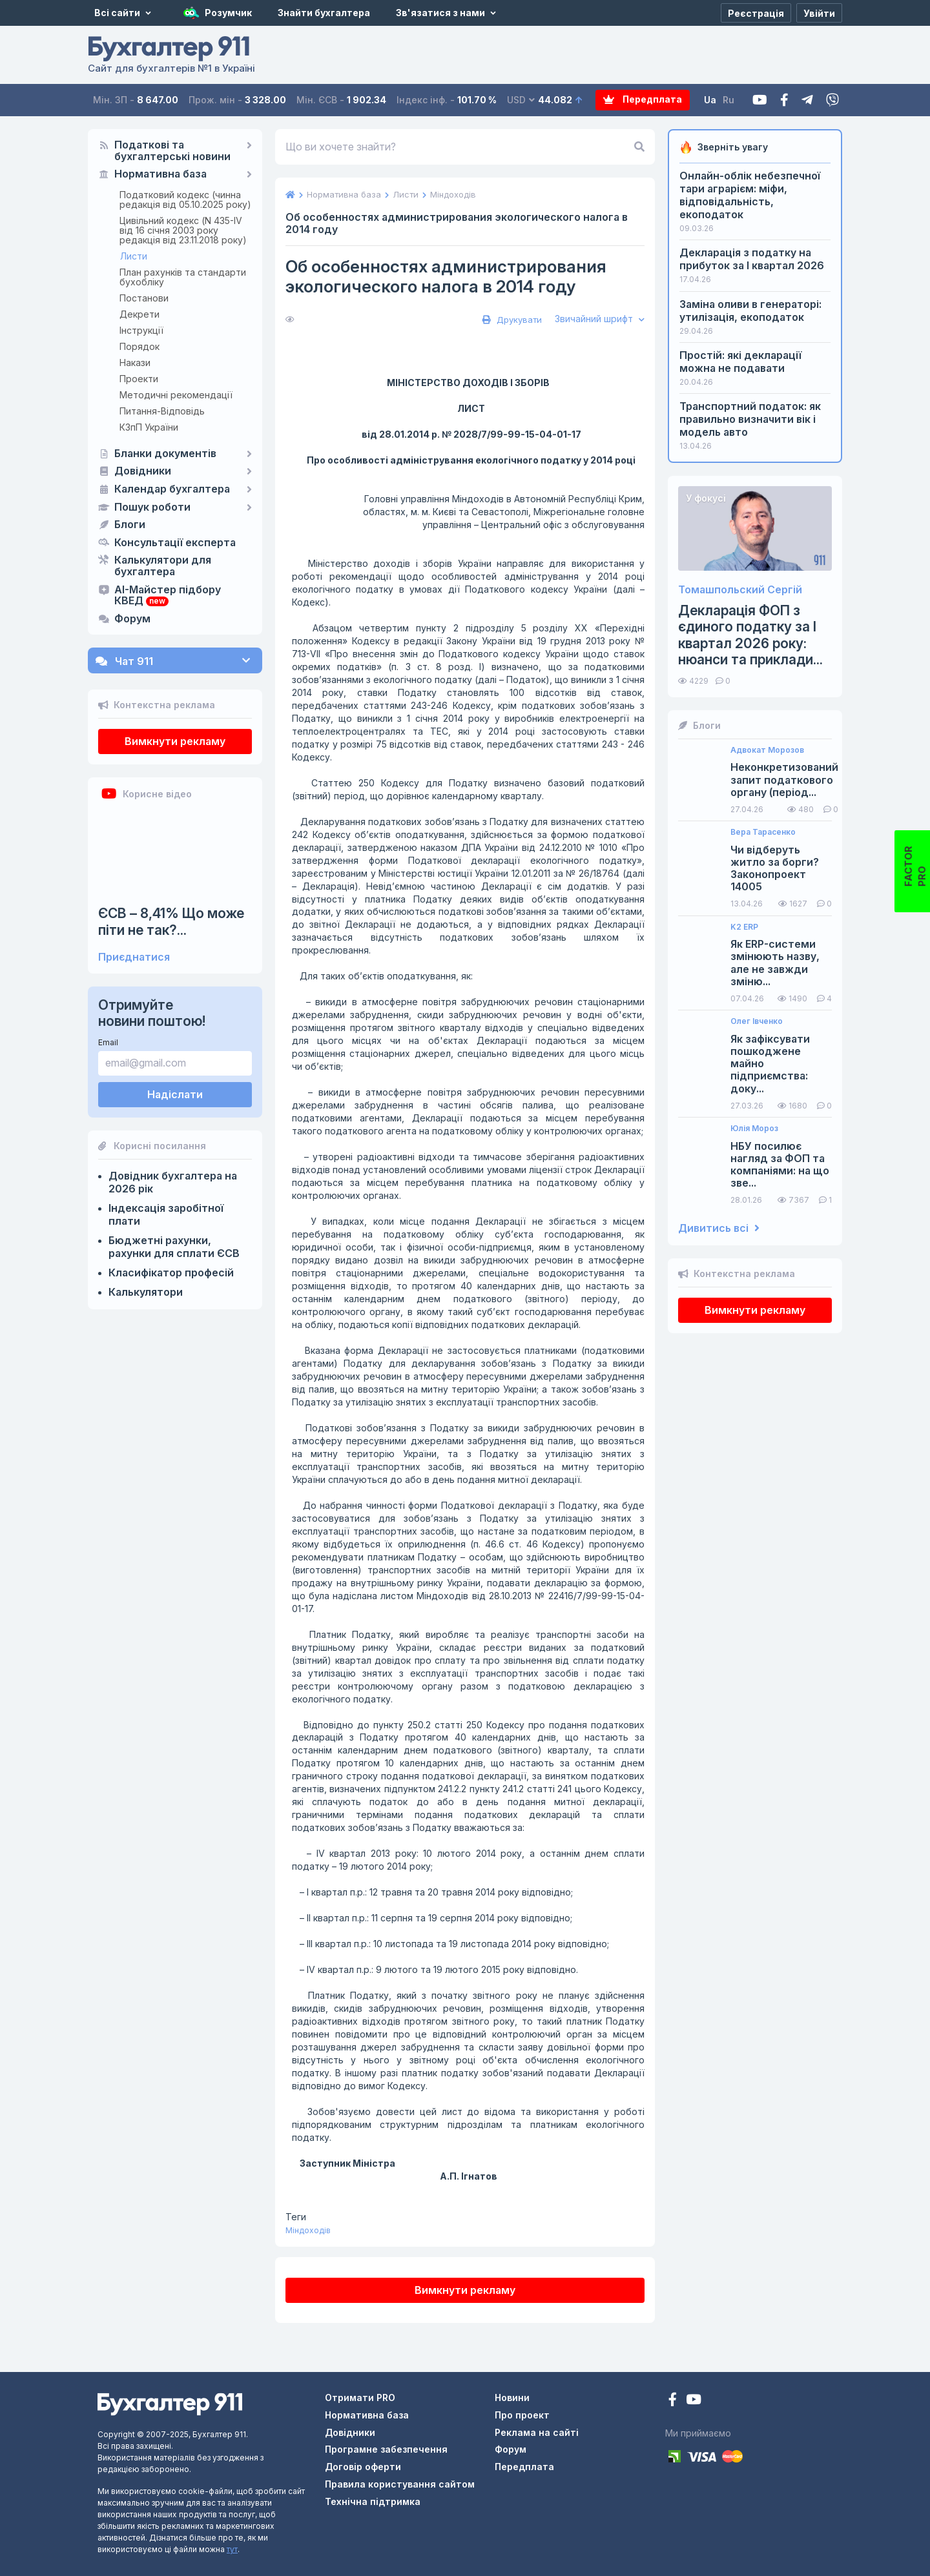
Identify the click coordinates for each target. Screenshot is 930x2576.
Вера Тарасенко (763, 832)
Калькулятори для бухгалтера (162, 566)
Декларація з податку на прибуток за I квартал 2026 (751, 259)
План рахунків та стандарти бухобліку (182, 277)
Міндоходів (308, 2230)
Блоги (129, 525)
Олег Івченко (756, 1021)
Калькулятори (145, 1291)
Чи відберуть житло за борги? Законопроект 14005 (774, 869)
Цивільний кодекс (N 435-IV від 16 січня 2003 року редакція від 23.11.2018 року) (183, 230)
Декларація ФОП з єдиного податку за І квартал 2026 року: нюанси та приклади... (750, 635)
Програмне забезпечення (386, 2449)
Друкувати (510, 319)
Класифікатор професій (171, 1272)
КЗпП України (148, 427)
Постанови (144, 297)
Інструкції (141, 330)
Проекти (138, 378)
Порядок (139, 346)
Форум (132, 619)
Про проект (522, 2414)
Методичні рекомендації (175, 394)
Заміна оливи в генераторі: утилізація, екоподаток (750, 310)
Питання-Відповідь (162, 410)
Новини (512, 2397)
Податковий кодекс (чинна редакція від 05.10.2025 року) (185, 199)
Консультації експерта (175, 543)
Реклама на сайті (537, 2432)
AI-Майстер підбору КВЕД (167, 596)
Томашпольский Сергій (740, 590)
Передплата (643, 99)
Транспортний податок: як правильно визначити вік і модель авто (750, 419)
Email (108, 1042)
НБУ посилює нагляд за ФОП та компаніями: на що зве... (779, 1165)
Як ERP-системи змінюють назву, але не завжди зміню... (775, 963)
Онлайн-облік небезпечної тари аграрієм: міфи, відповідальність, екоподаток (749, 195)
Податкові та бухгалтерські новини (172, 151)
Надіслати (175, 1094)
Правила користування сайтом (400, 2484)
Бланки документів (165, 454)
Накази (134, 362)
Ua (711, 99)
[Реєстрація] (756, 13)
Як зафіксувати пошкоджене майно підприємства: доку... (770, 1064)
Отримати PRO (360, 2397)
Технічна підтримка (372, 2501)
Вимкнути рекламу (175, 741)
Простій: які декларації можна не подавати (740, 361)
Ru (729, 99)
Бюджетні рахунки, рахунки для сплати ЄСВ (174, 1247)
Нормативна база (160, 174)
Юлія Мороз (754, 1128)
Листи (133, 255)
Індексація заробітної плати (165, 1214)
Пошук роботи (152, 507)
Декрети (139, 314)
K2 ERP (744, 927)
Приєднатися (134, 957)
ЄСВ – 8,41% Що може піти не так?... (171, 921)
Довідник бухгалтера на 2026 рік (172, 1182)
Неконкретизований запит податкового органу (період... (784, 779)
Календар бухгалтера (172, 489)
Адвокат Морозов (767, 750)
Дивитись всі (719, 1228)
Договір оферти (363, 2466)
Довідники (142, 471)
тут (232, 2549)
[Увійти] (819, 13)
